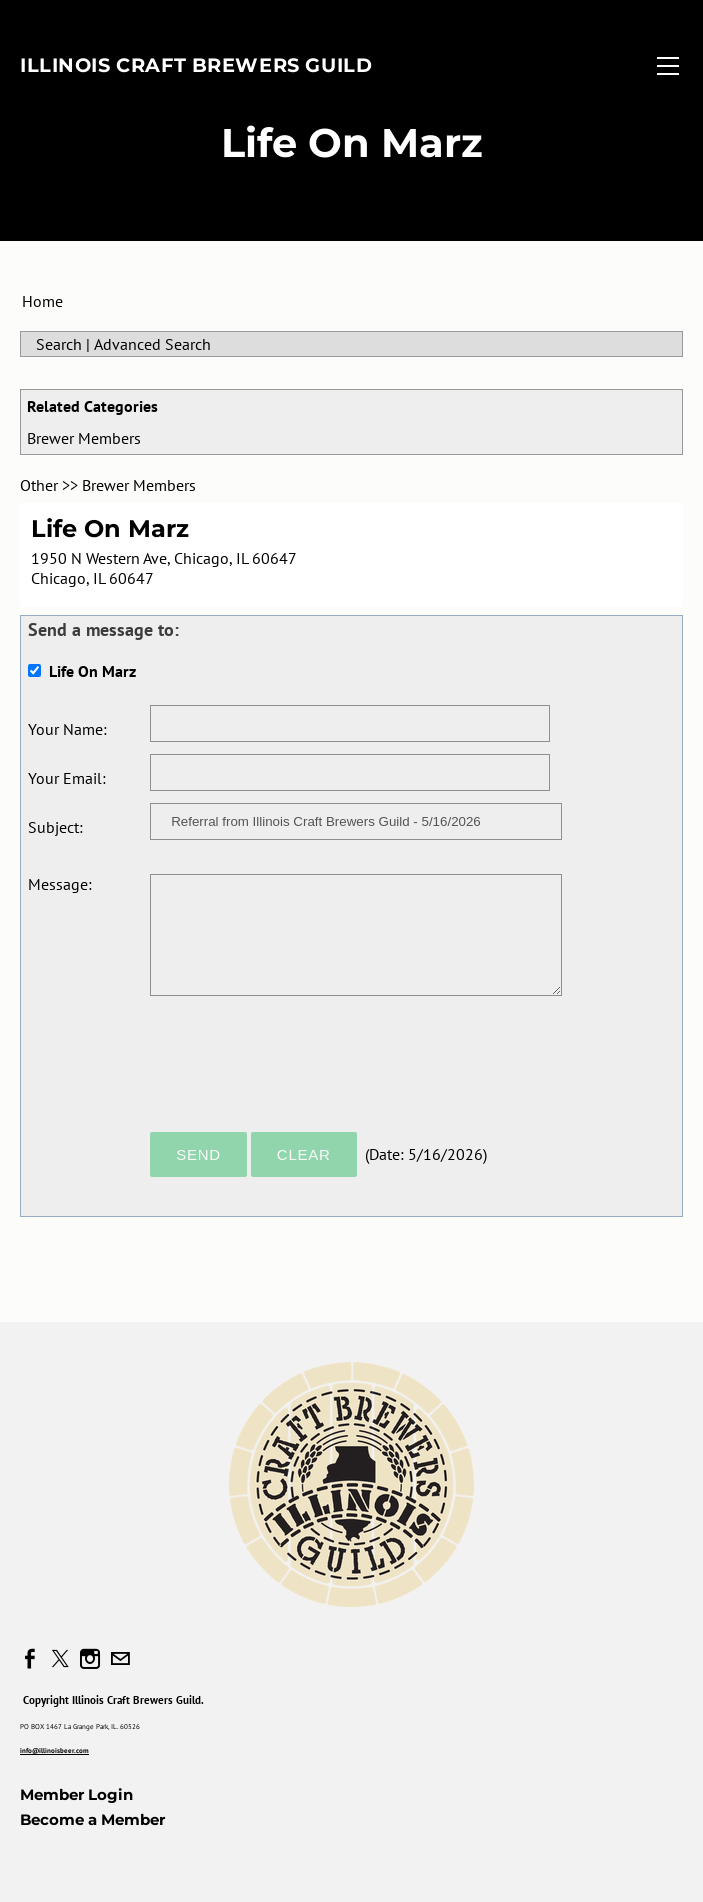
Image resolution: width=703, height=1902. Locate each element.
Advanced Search (152, 344)
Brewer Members (84, 438)
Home (42, 301)
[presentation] (302, 1073)
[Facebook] (30, 1659)
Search (59, 344)
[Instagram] (90, 1659)
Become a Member (92, 1819)
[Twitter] (60, 1659)
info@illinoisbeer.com (54, 1750)
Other (39, 485)
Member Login (76, 1794)
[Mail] (120, 1659)
